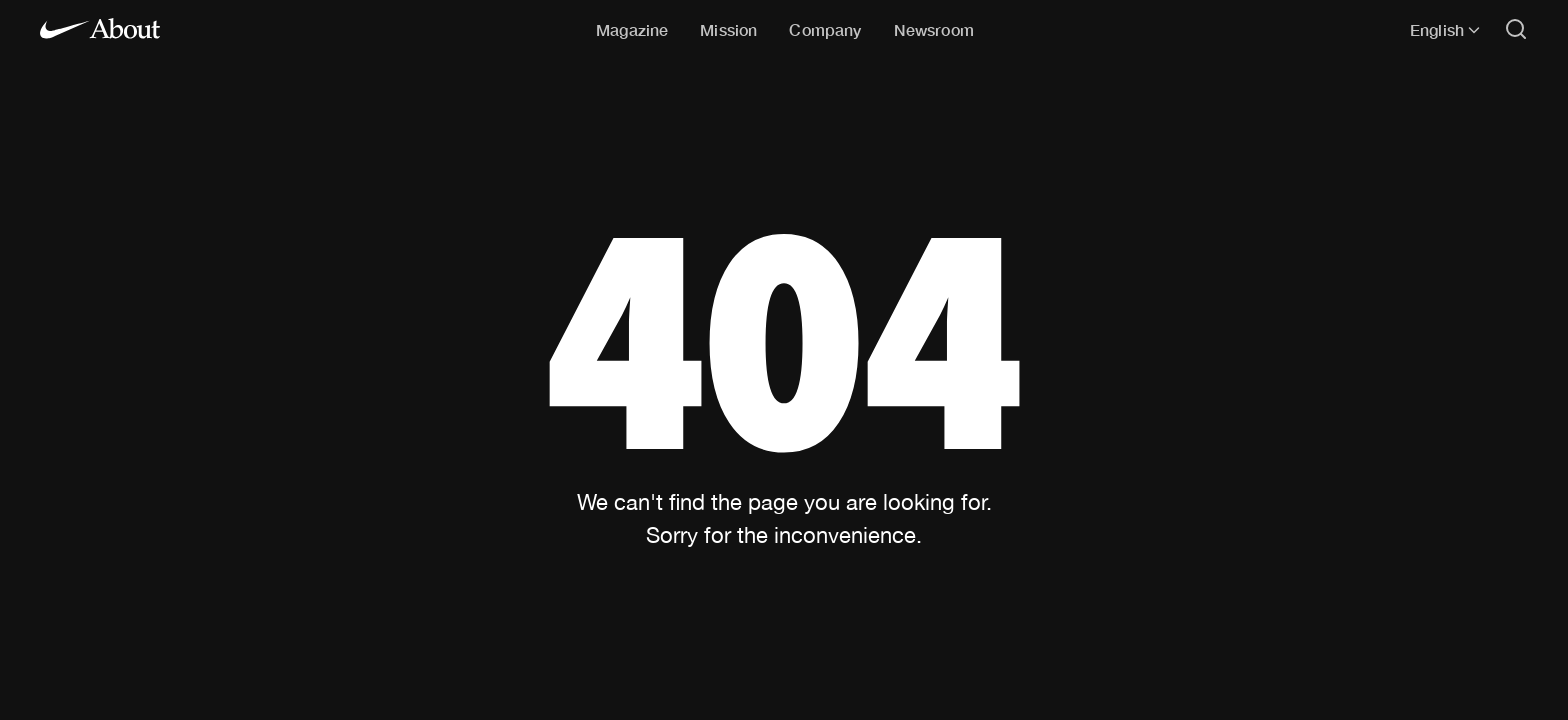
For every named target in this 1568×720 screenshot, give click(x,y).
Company (825, 29)
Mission (728, 29)
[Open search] (1516, 30)
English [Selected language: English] (1445, 30)
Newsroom (934, 29)
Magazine (632, 29)
